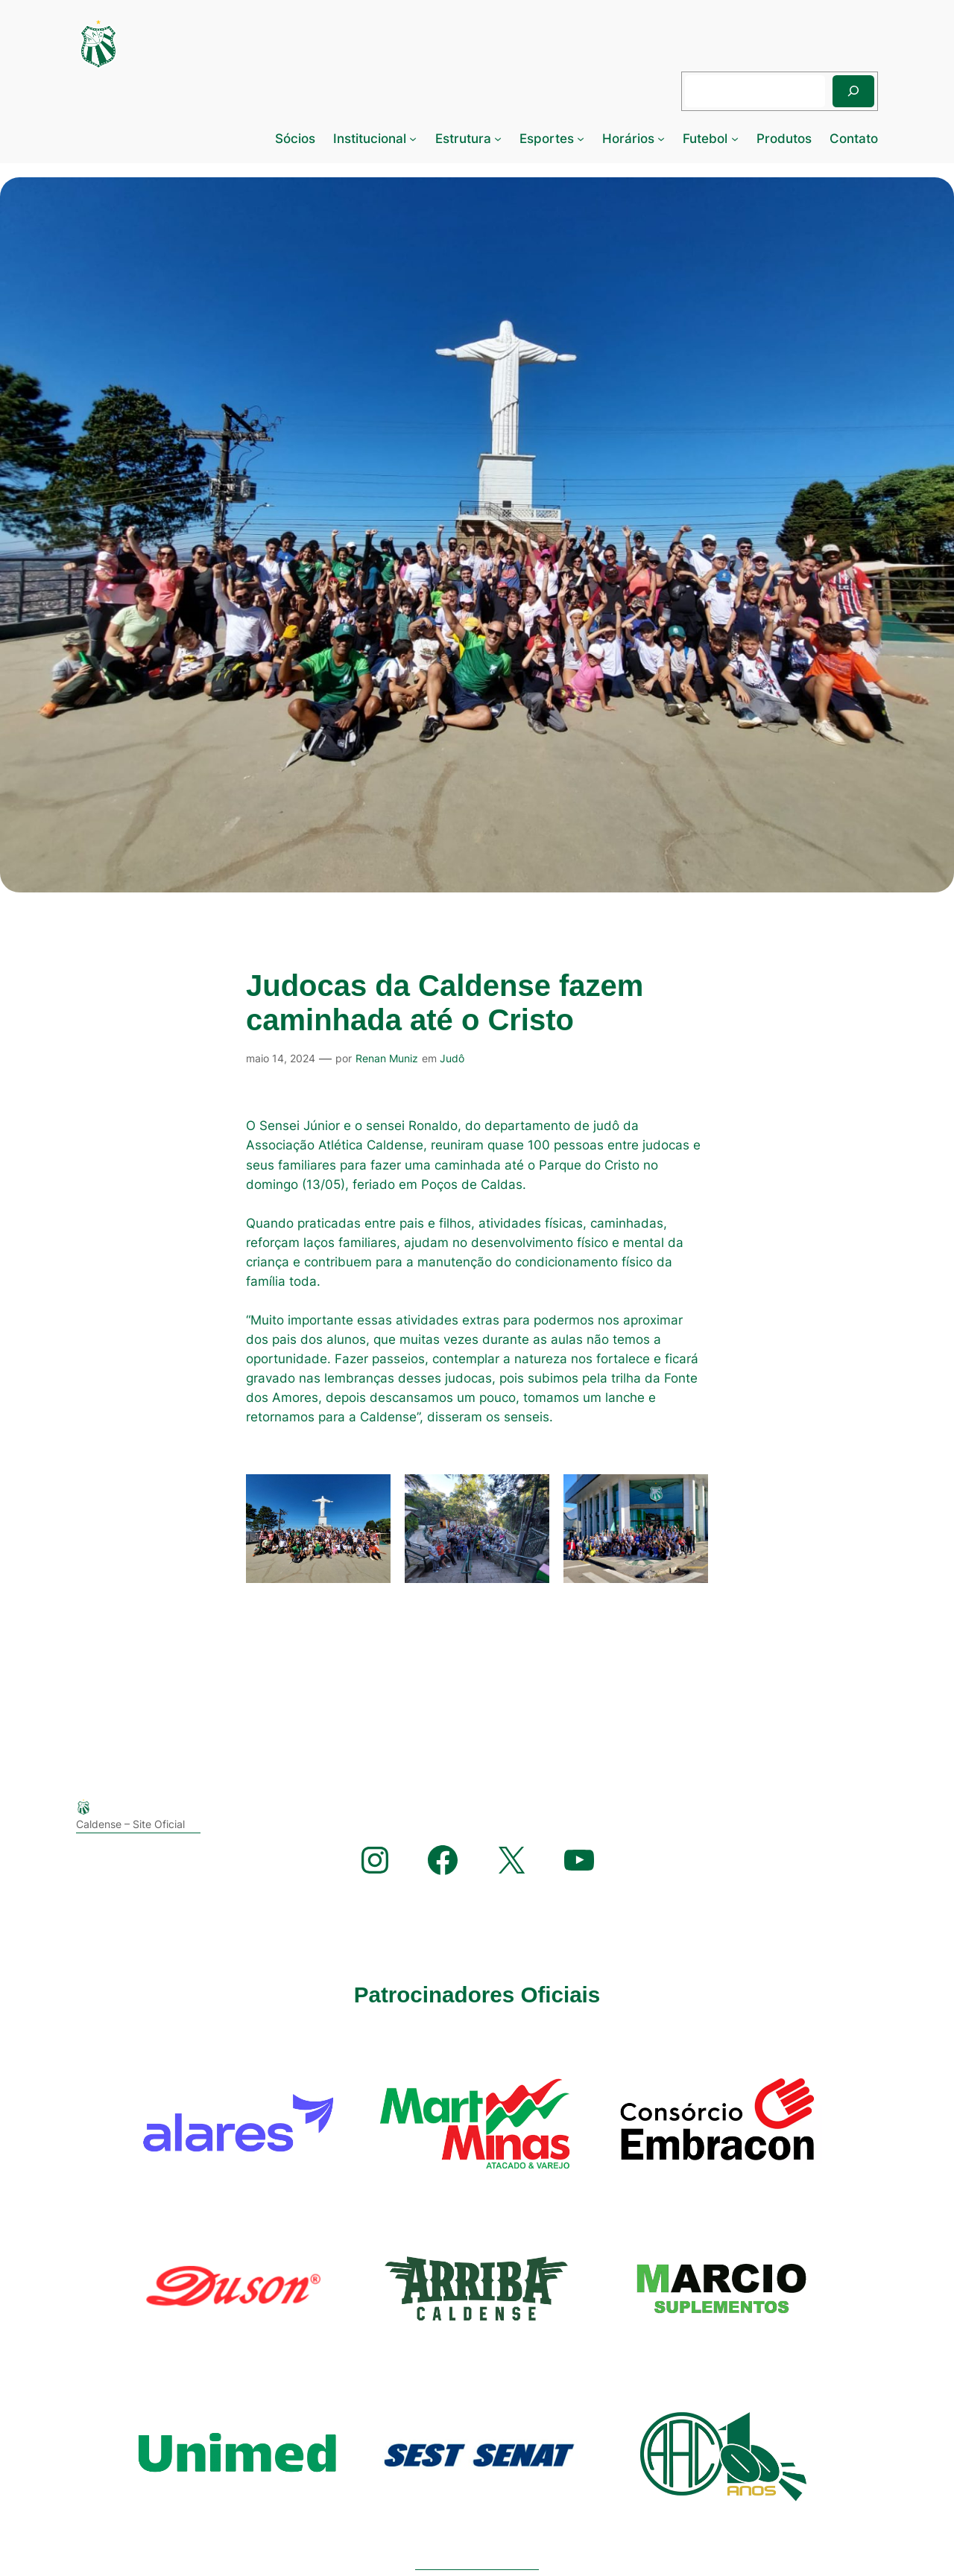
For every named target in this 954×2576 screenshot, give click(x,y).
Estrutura (463, 138)
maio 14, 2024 (280, 1058)
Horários (628, 138)
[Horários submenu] (661, 138)
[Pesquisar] (853, 91)
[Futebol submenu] (735, 138)
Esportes (546, 138)
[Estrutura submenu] (498, 138)
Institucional (369, 138)
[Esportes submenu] (580, 138)
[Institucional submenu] (413, 138)
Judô (452, 1058)
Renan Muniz (387, 1058)
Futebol (705, 138)
